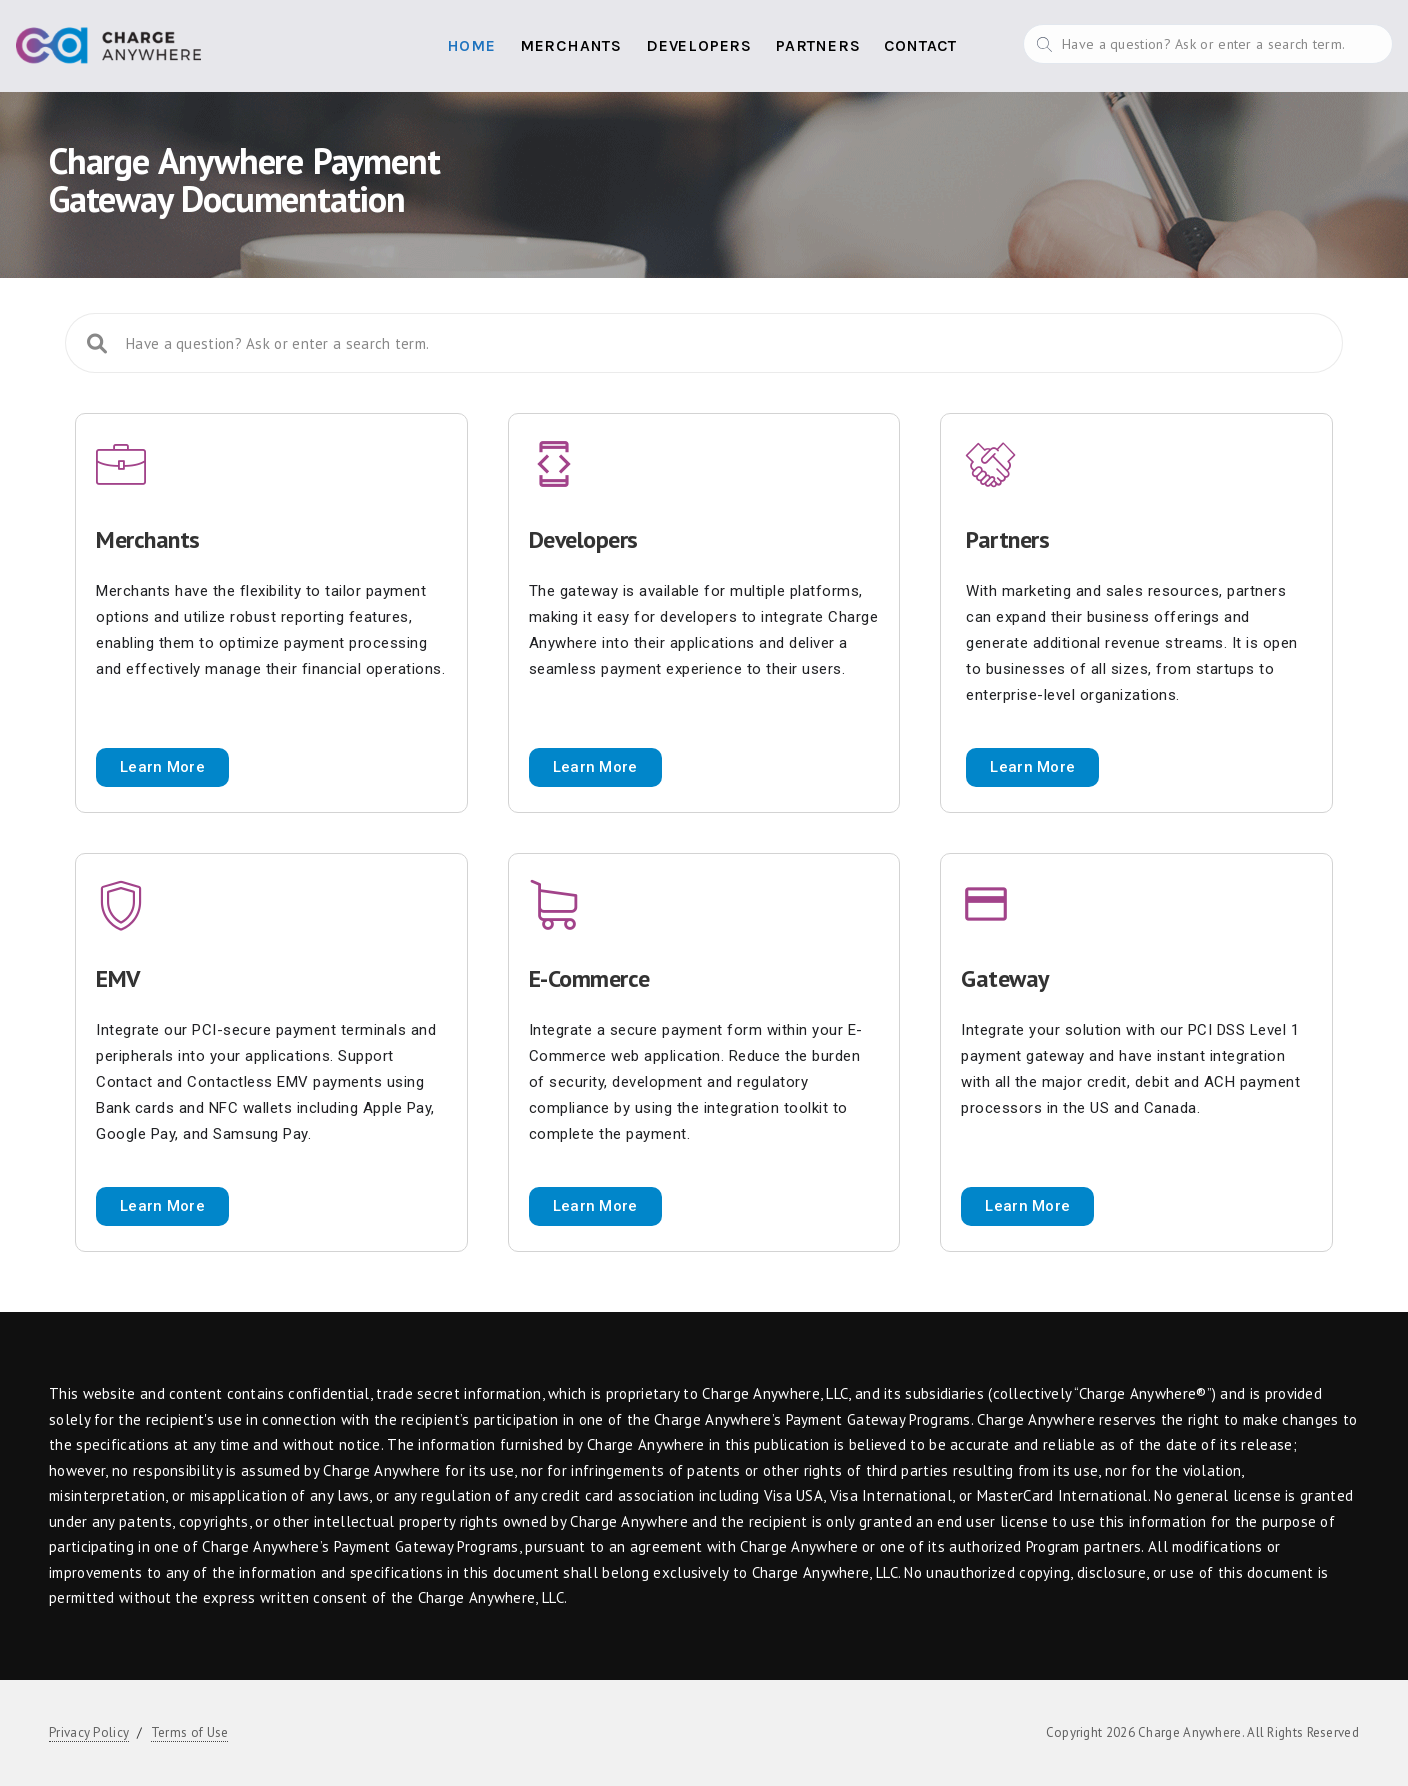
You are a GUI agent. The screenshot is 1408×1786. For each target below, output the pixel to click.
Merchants (571, 45)
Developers (699, 45)
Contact (920, 45)
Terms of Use (190, 1732)
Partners (818, 45)
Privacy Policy (89, 1732)
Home (471, 45)
